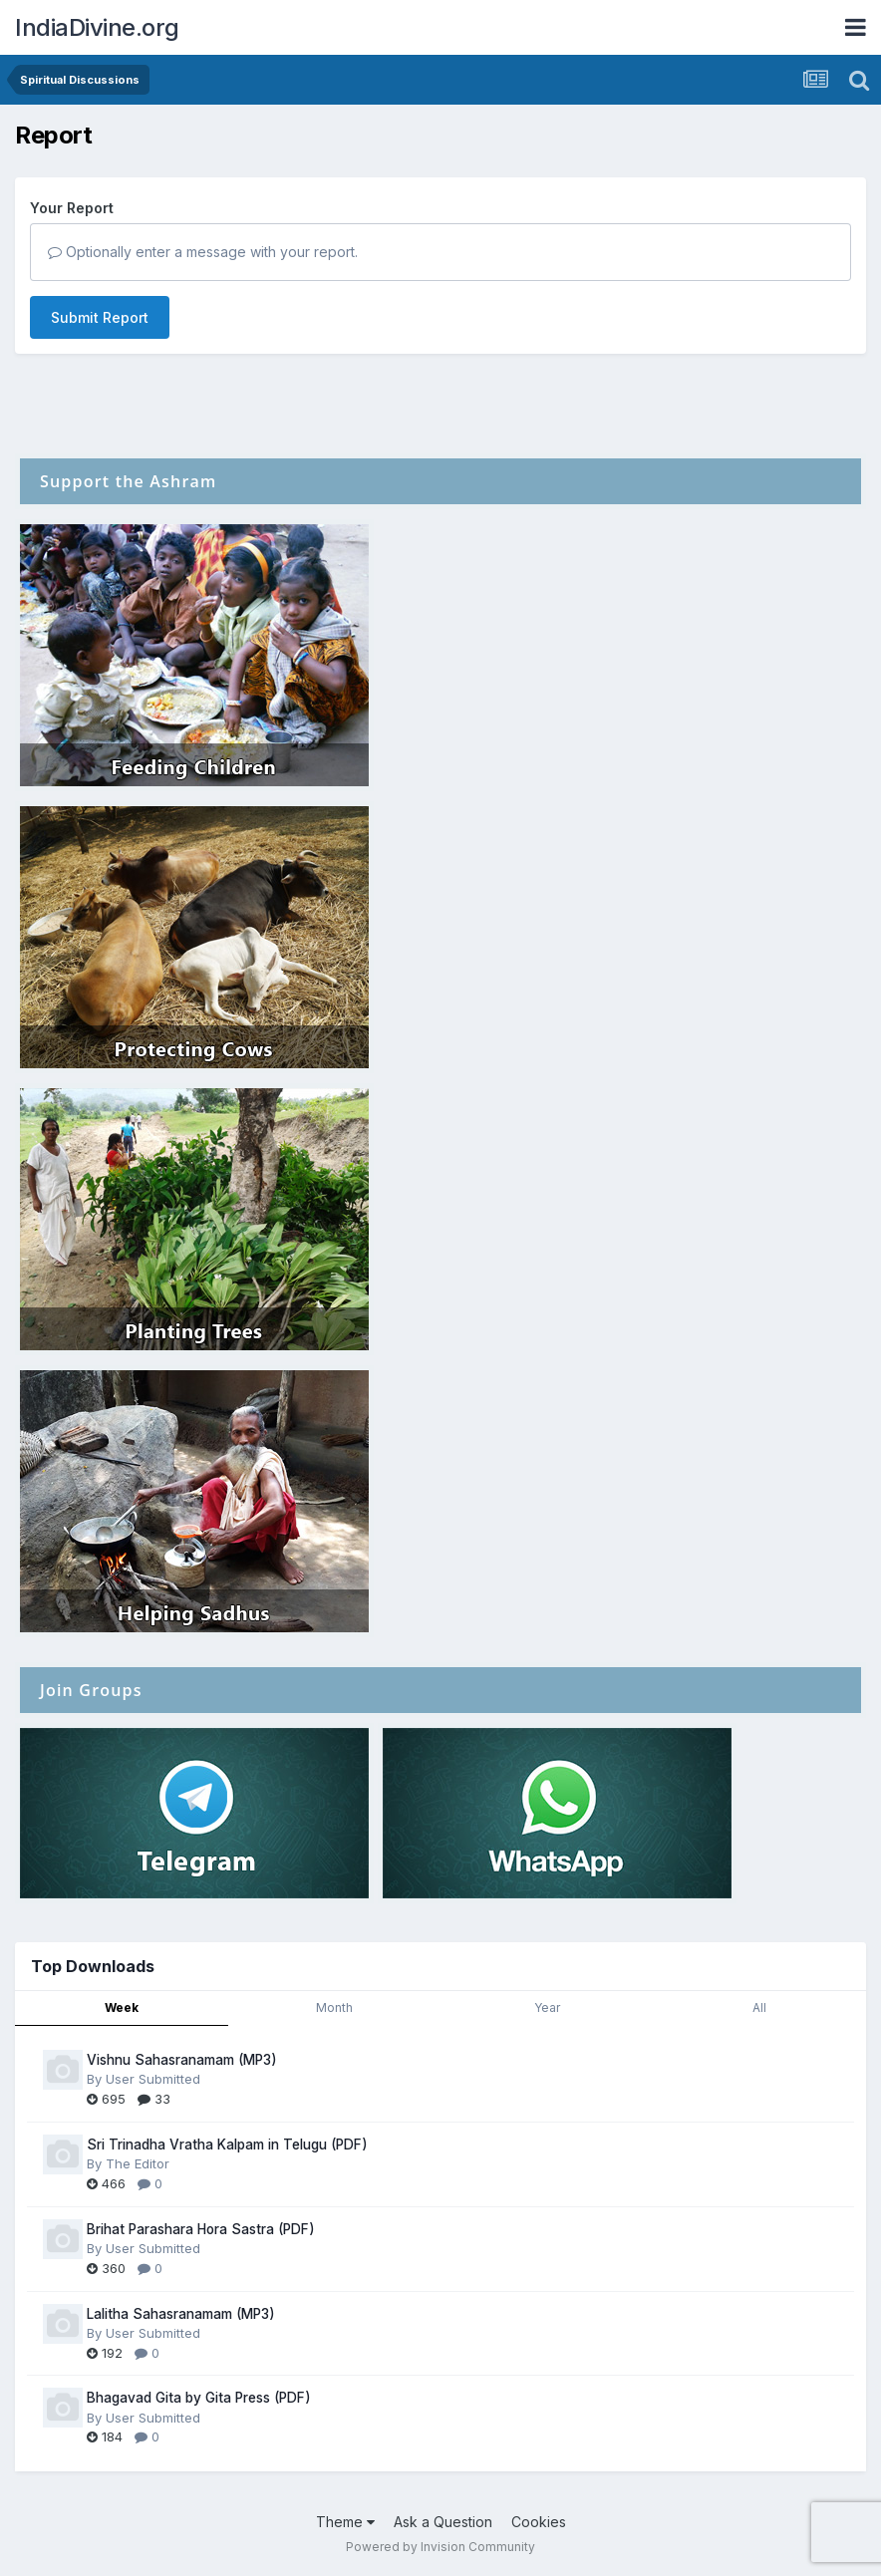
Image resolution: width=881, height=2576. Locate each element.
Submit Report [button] (99, 317)
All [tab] (759, 2007)
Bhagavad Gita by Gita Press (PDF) (199, 2398)
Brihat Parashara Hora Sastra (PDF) (201, 2229)
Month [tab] (334, 2007)
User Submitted (153, 2079)
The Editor (137, 2163)
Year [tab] (547, 2007)
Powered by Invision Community (440, 2546)
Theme (345, 2521)
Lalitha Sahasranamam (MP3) (181, 2314)
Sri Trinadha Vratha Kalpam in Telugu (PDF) (227, 2144)
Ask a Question (443, 2521)
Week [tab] (122, 2007)
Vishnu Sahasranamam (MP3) (182, 2060)
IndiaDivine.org (97, 27)
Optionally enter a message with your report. (203, 251)
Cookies (538, 2521)
